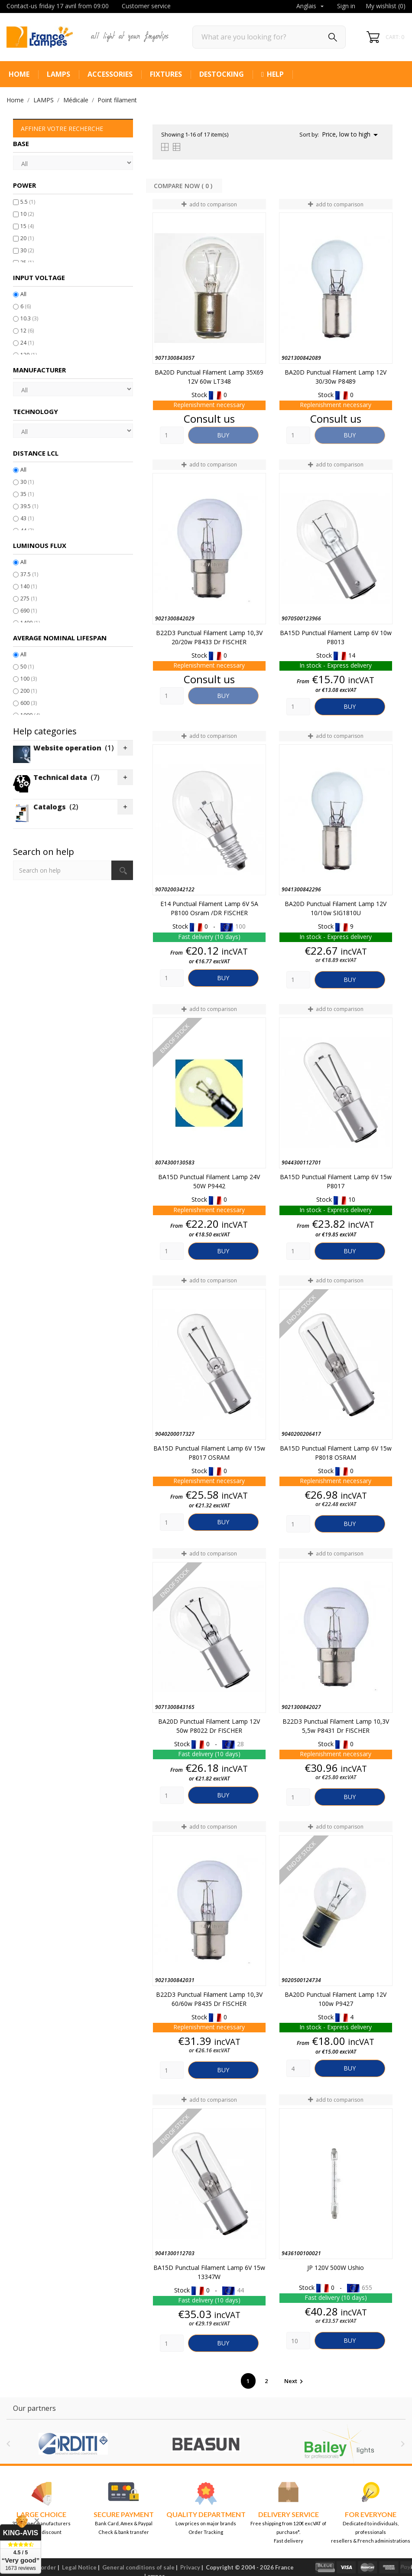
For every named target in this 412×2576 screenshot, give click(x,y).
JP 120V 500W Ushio (335, 2267)
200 (28, 691)
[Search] (269, 37)
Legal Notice (79, 2567)
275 (28, 598)
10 (27, 214)
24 (27, 342)
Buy (223, 435)
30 (27, 250)
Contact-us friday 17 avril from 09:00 (57, 6)
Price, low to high (351, 135)
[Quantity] (172, 435)
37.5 (29, 574)
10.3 (29, 318)
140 (28, 586)
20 (27, 238)
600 (28, 703)
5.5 (27, 201)
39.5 (29, 506)
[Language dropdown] (311, 6)
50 (27, 666)
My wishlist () (386, 6)
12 (27, 330)
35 (27, 494)
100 (28, 678)
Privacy (190, 2567)
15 (27, 226)
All (23, 294)
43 (27, 518)
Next (294, 2381)
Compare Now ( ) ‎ (184, 186)
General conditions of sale (138, 2567)
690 (28, 610)
